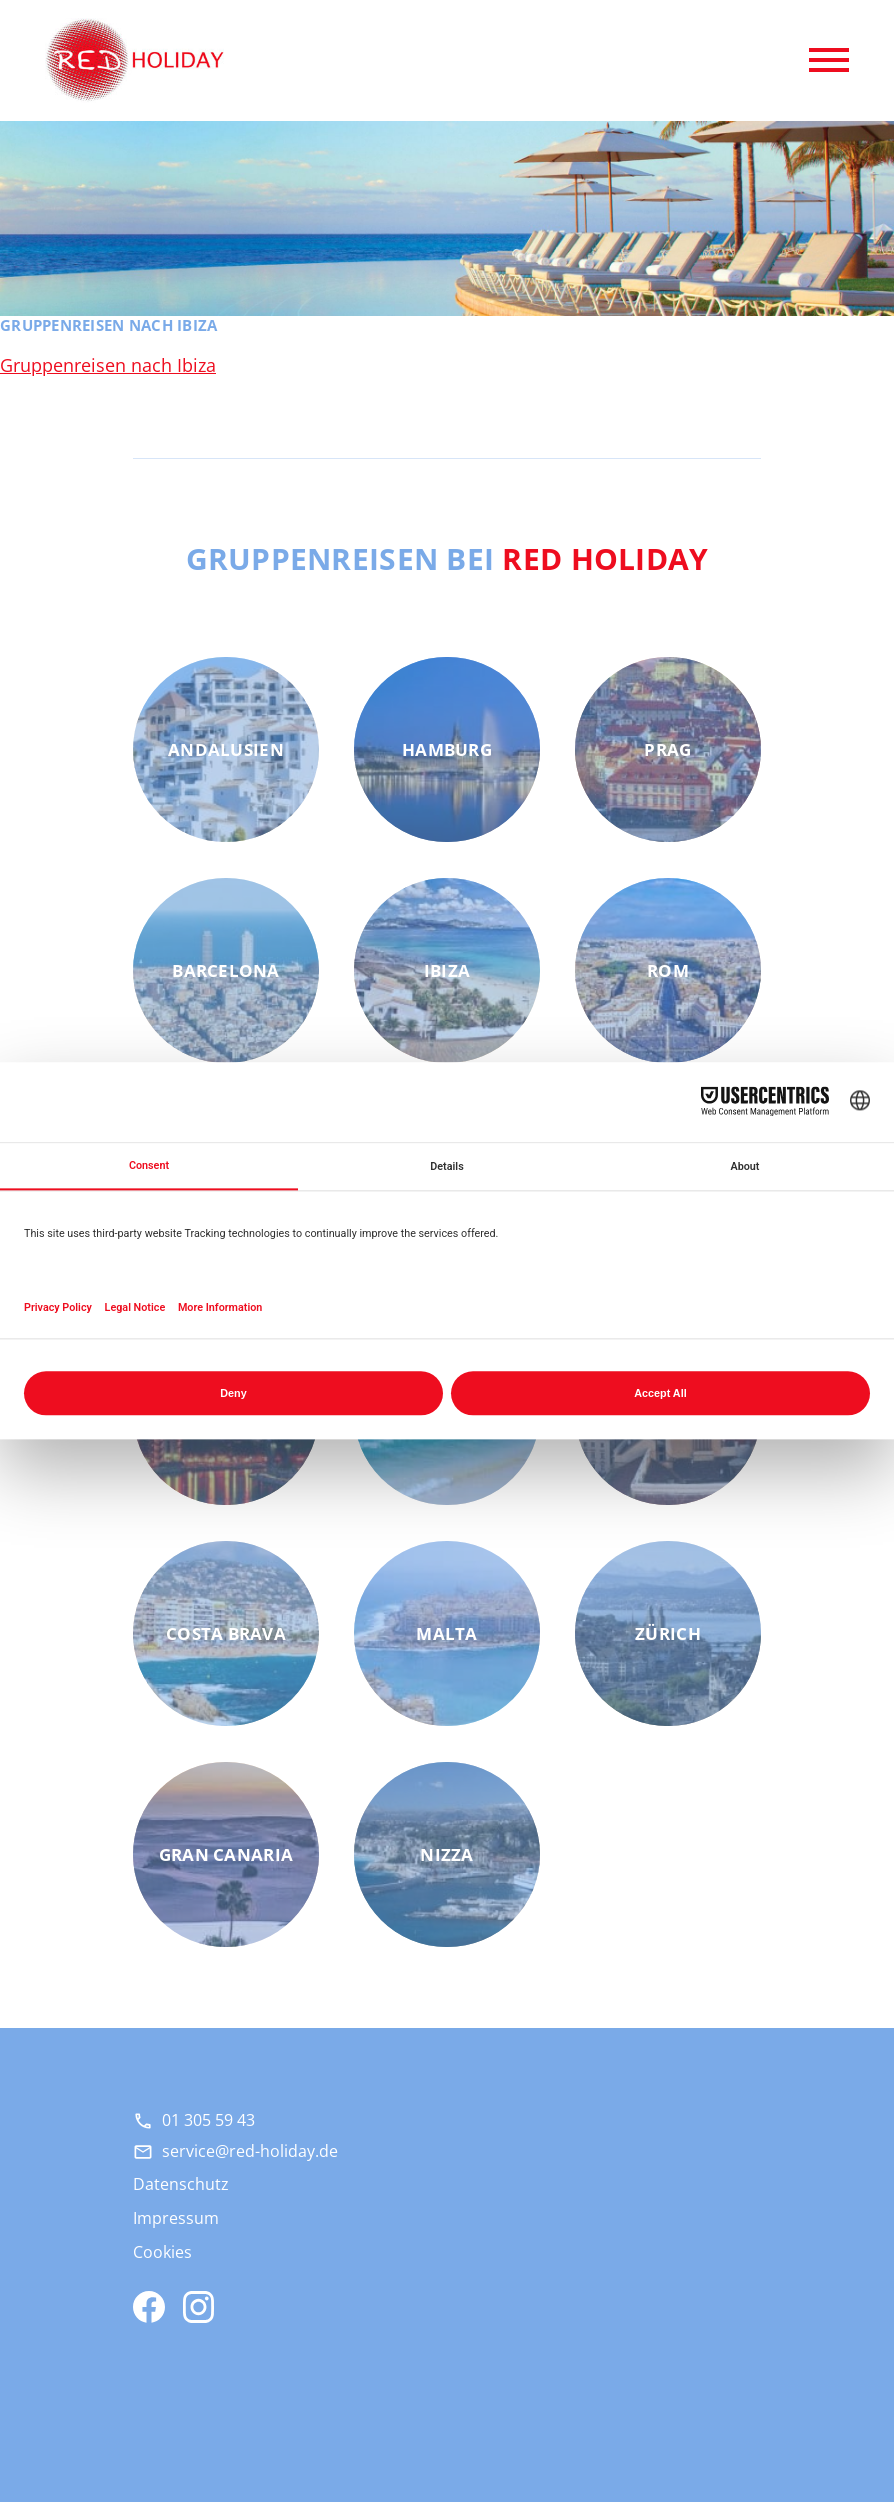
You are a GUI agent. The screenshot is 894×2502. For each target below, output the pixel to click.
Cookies (162, 2252)
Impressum (176, 2218)
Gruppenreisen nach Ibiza (108, 365)
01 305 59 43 (208, 2120)
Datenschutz (181, 2184)
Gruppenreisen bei (447, 558)
